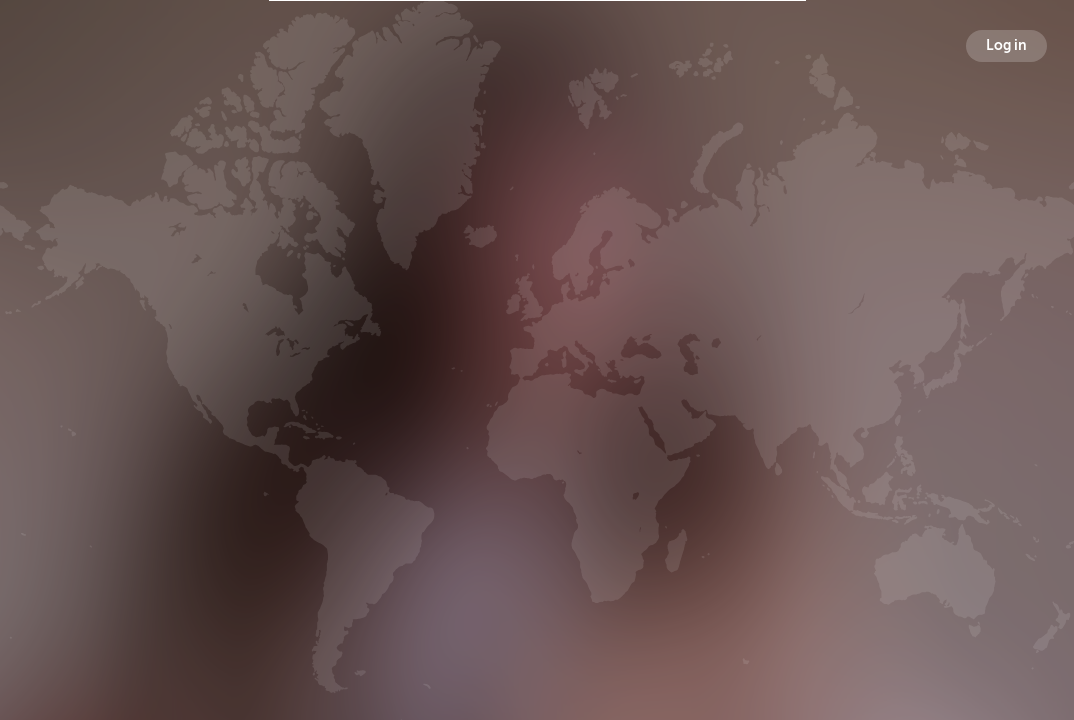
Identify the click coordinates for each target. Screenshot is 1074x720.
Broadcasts (386, 393)
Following (692, 393)
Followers (540, 393)
